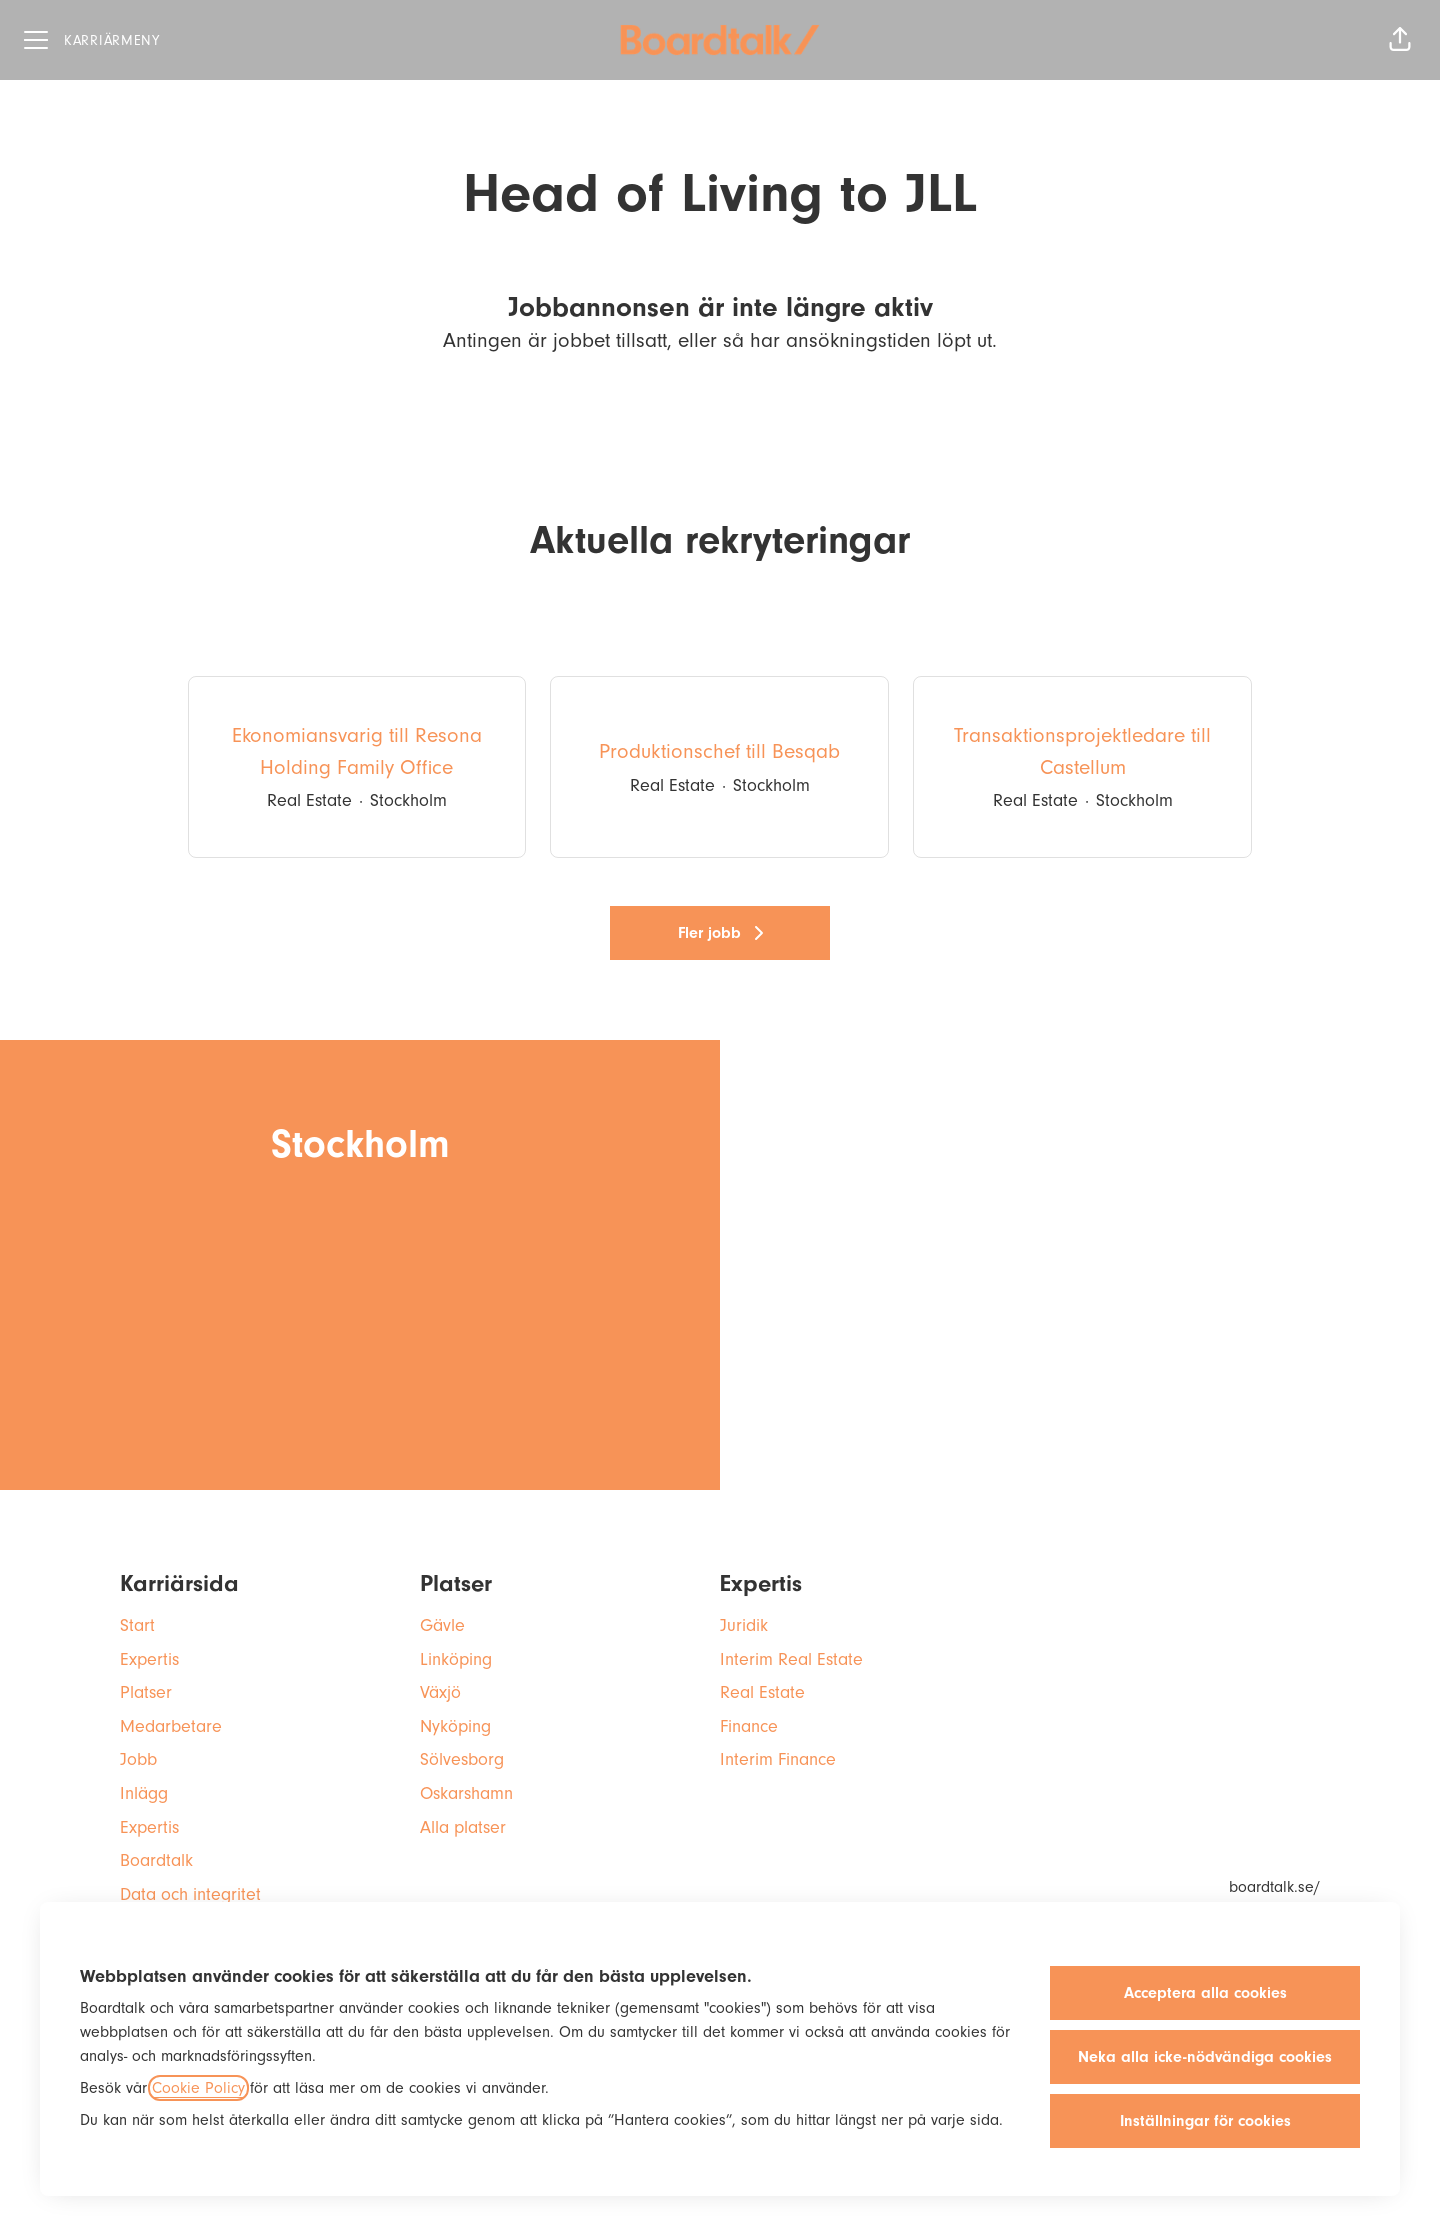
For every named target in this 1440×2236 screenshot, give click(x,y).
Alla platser (463, 1827)
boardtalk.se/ (1274, 1887)
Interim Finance (778, 1759)
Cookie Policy (198, 2088)
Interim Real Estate (791, 1659)
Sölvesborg (462, 1759)
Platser (146, 1692)
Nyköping (455, 1726)
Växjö (440, 1692)
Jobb (138, 1759)
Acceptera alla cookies (1205, 1993)
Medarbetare (171, 1726)
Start (137, 1625)
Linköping (456, 1659)
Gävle (442, 1625)
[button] (1400, 40)
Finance (749, 1726)
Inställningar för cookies (1205, 2121)
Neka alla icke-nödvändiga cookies (1205, 2057)
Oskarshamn (466, 1793)
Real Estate (762, 1692)
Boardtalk (156, 1860)
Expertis (149, 1659)
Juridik (744, 1625)
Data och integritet (190, 1894)
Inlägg (144, 1793)
